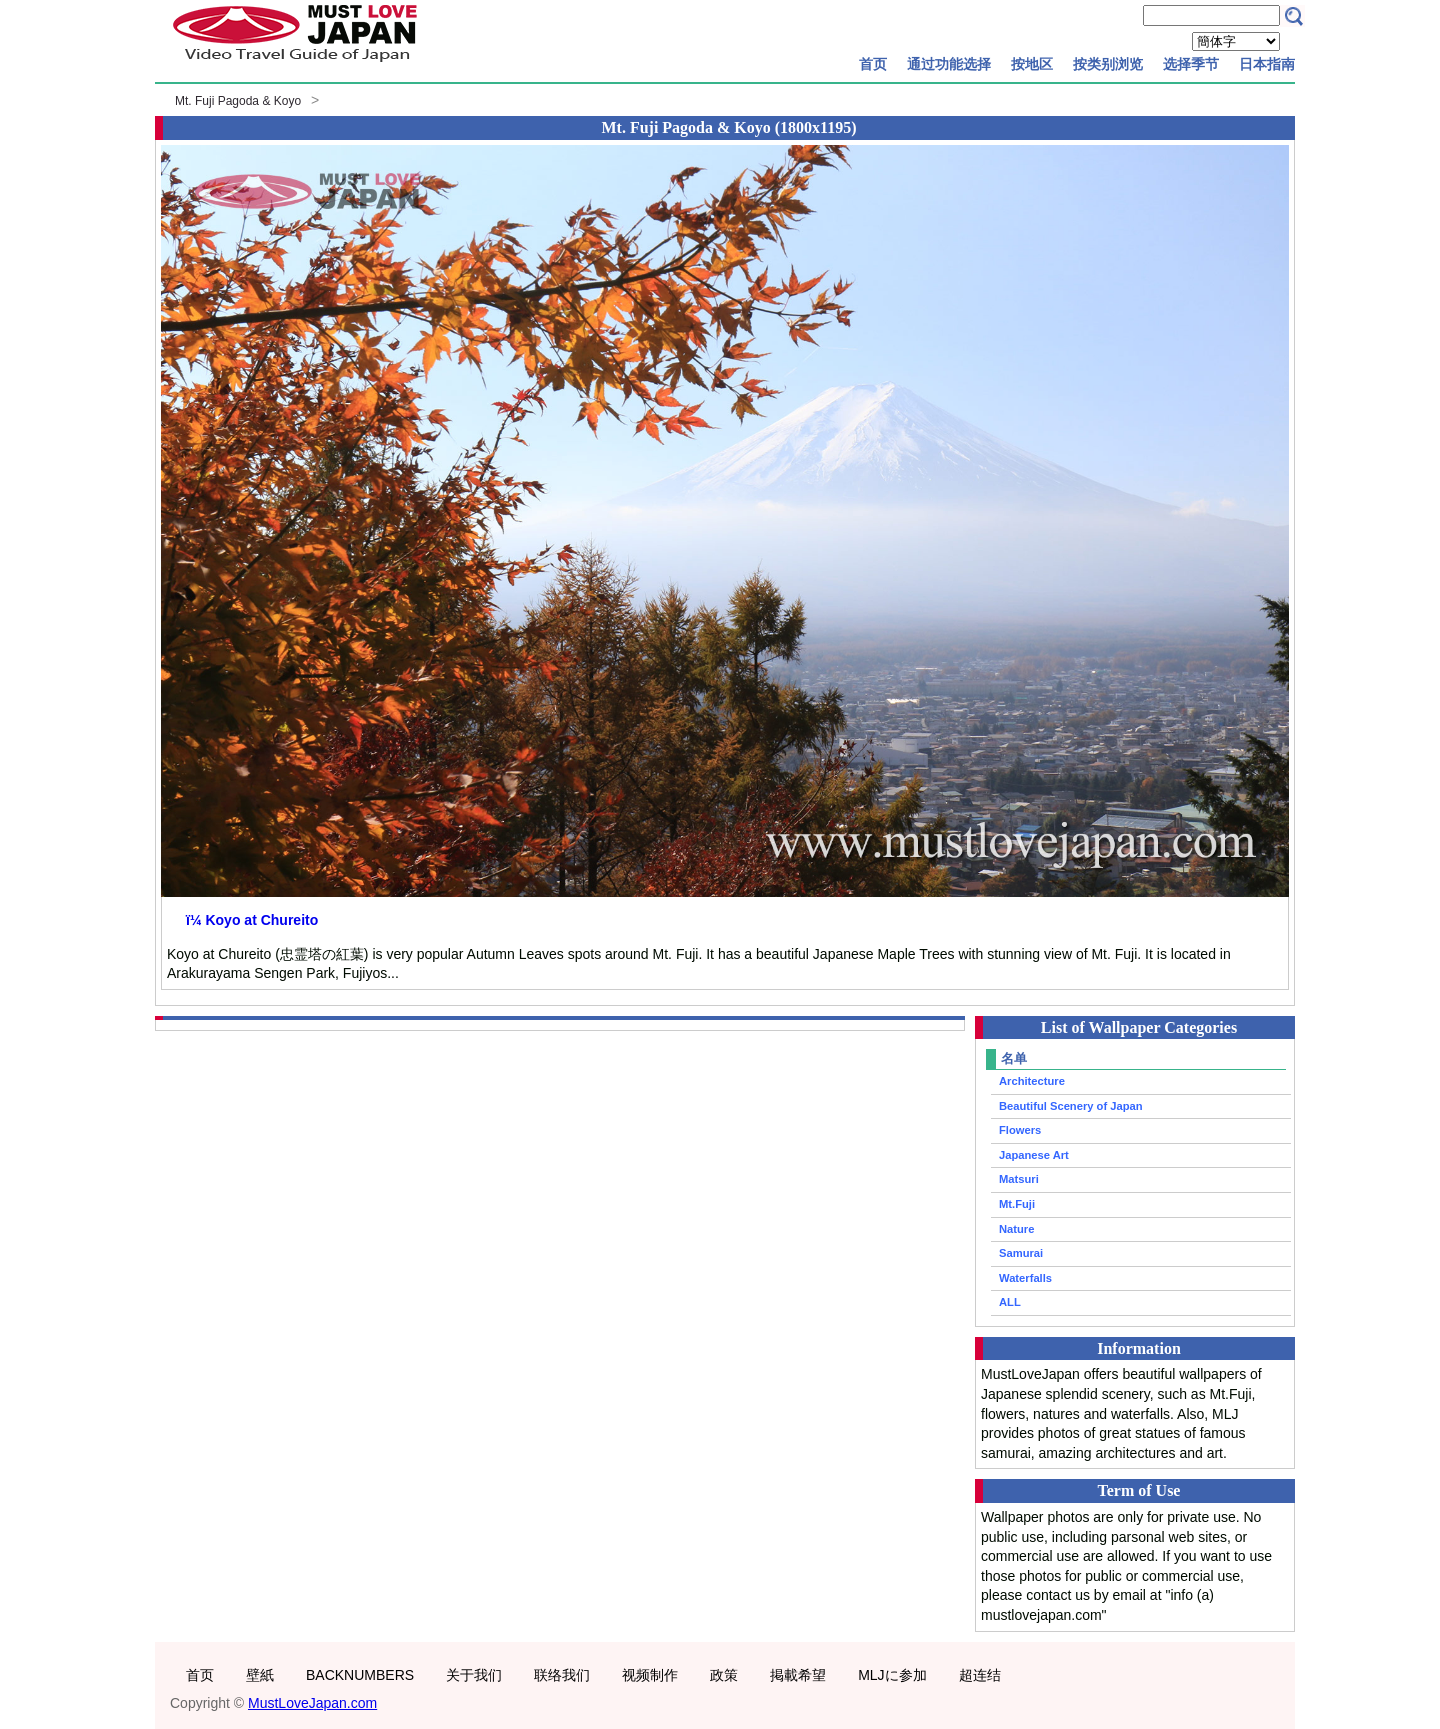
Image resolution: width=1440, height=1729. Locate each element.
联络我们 (562, 1675)
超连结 (980, 1675)
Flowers (1020, 1130)
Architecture (1032, 1081)
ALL (1010, 1302)
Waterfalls (1025, 1278)
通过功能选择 (949, 64)
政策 (724, 1675)
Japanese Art (1034, 1155)
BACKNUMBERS (360, 1675)
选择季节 (1191, 64)
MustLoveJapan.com (312, 1703)
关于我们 (474, 1675)
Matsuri (1019, 1179)
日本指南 (1267, 64)
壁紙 (260, 1675)
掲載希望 (798, 1675)
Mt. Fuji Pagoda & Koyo (238, 101)
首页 (873, 64)
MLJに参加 (892, 1675)
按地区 (1032, 64)
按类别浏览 (1108, 64)
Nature (1016, 1229)
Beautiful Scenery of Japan (1071, 1106)
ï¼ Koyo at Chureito (252, 920)
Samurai (1021, 1253)
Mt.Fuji (1017, 1204)
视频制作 (650, 1675)
